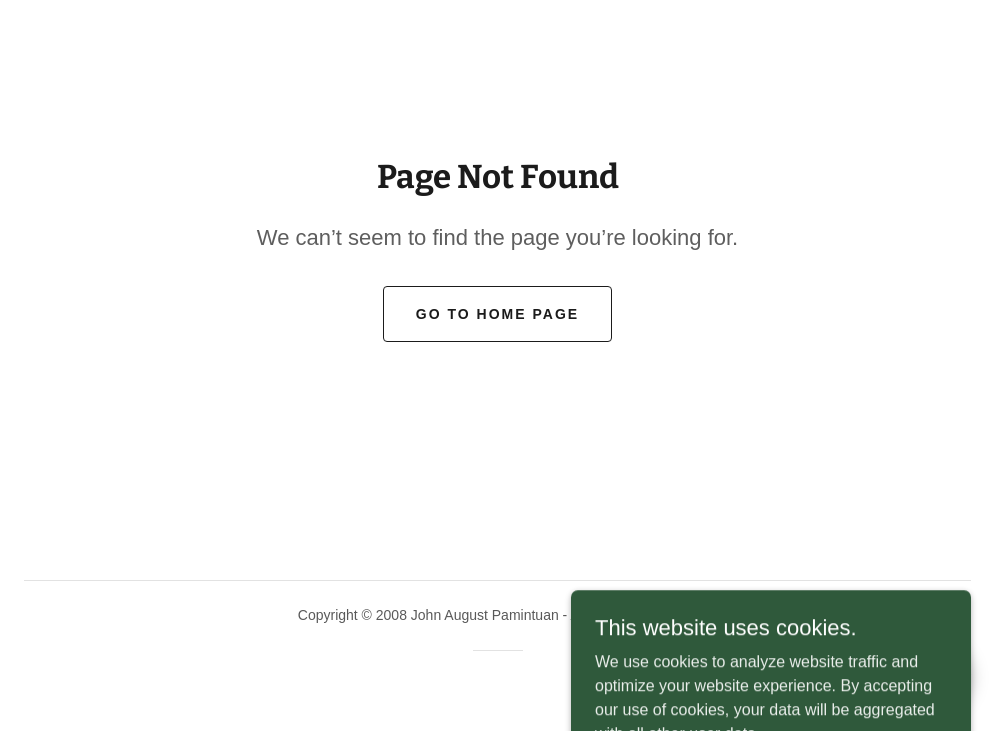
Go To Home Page (497, 314)
